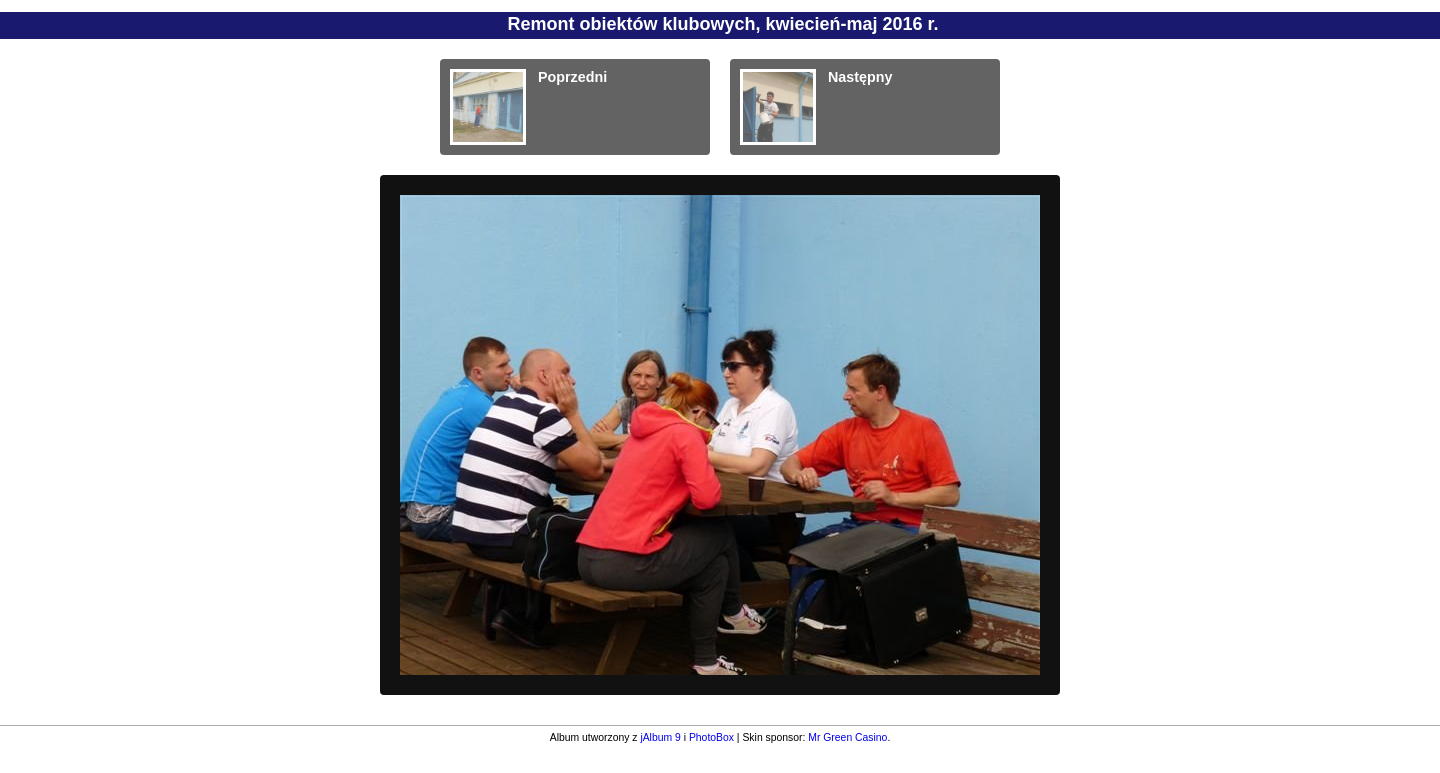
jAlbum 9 (660, 737)
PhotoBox (711, 737)
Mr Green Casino (847, 737)
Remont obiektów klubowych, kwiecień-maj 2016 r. (722, 24)
